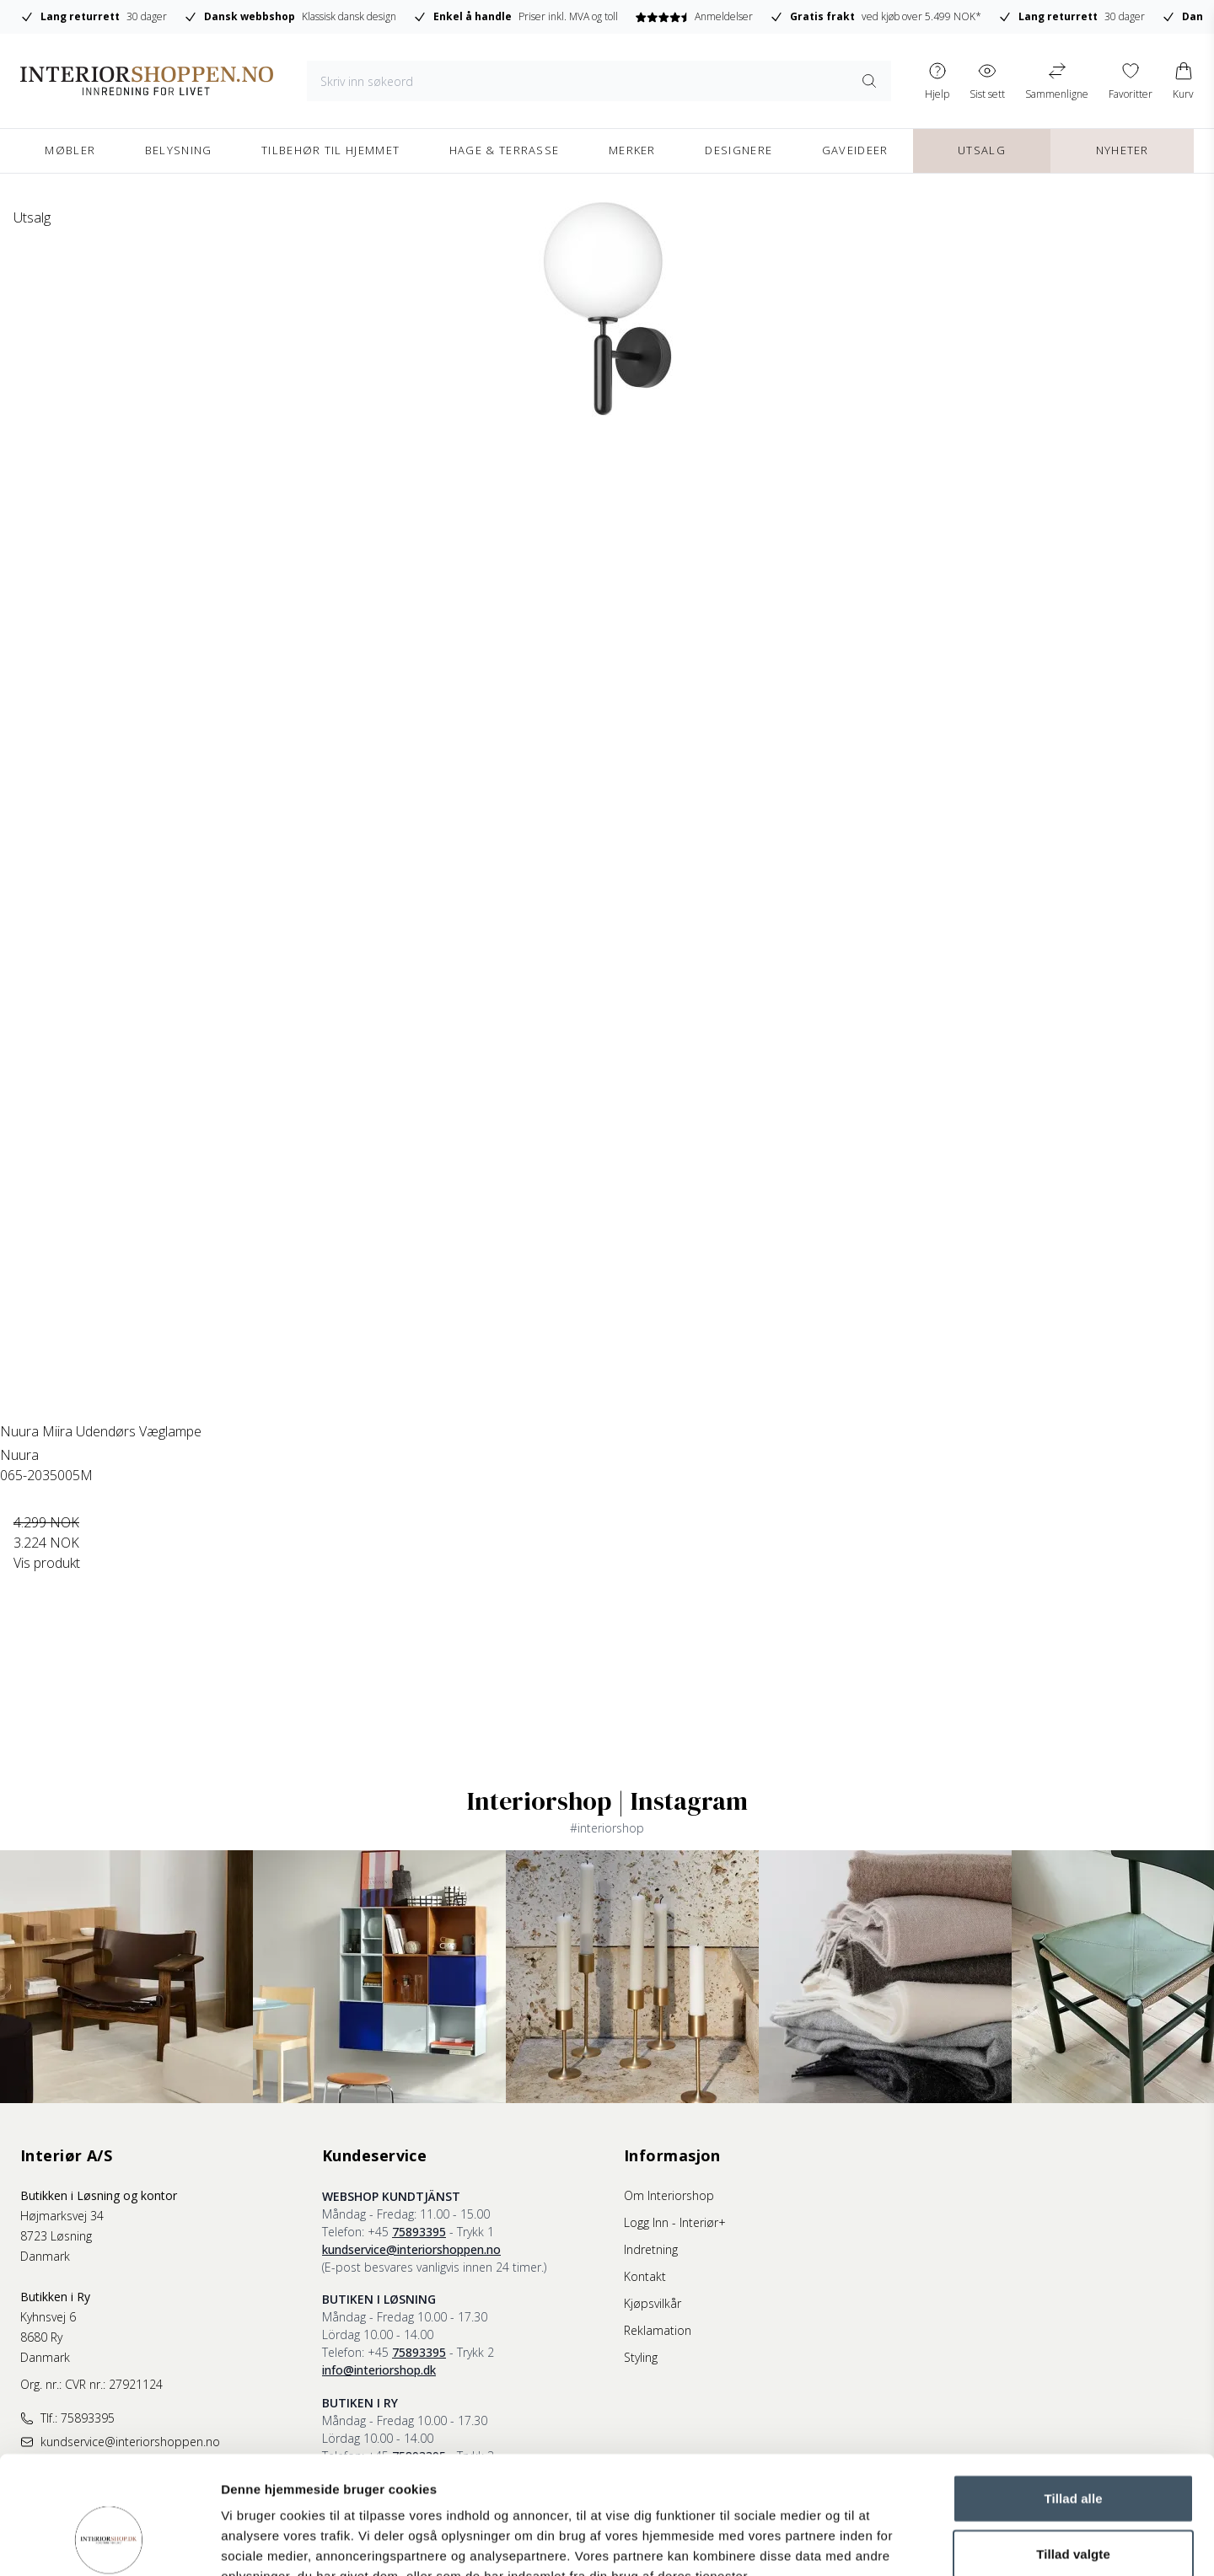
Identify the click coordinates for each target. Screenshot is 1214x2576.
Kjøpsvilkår (652, 2303)
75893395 (419, 2232)
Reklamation (657, 2330)
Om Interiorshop (669, 2195)
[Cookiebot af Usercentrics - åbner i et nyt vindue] (109, 2543)
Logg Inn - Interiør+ (675, 2222)
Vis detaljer (876, 2543)
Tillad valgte (1073, 2452)
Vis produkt (46, 1563)
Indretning (651, 2249)
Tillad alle (1073, 2397)
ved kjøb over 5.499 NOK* (875, 16)
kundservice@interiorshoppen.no (411, 2249)
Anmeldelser (693, 16)
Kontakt (645, 2276)
